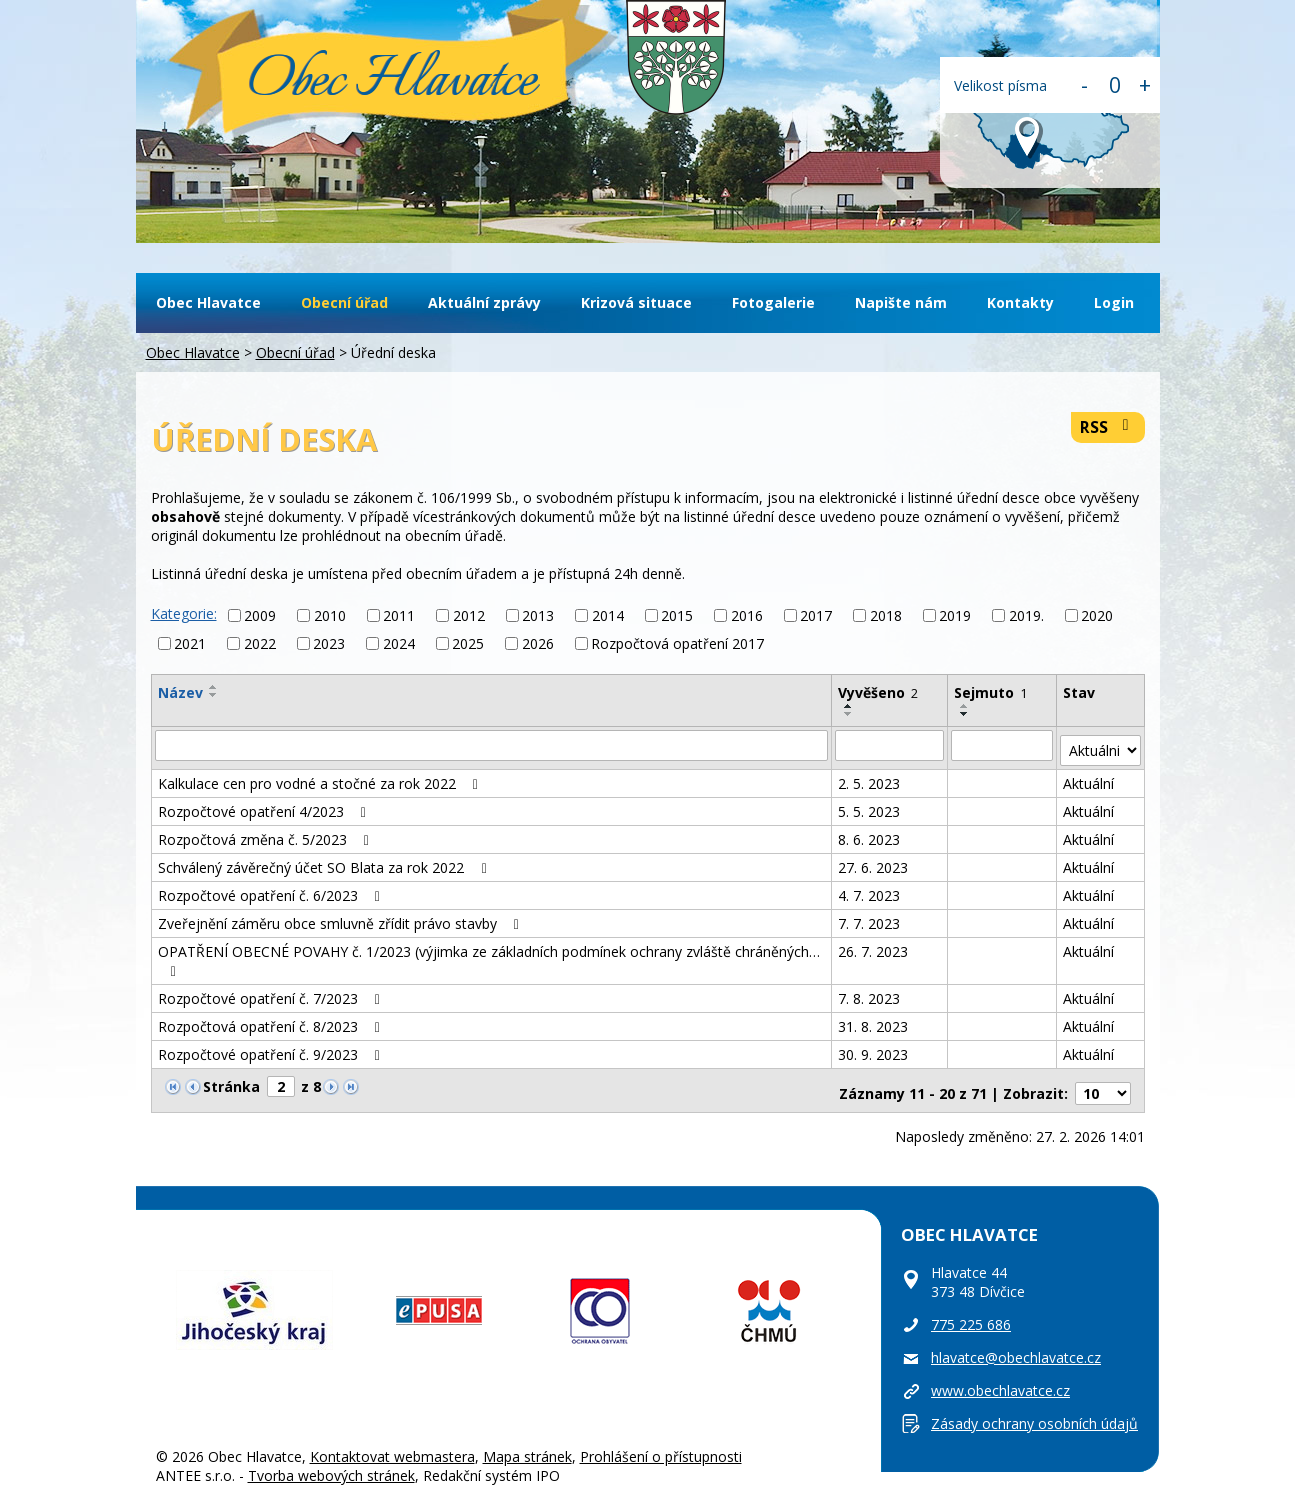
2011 (399, 615)
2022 (260, 643)
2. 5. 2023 (870, 777)
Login (1114, 302)
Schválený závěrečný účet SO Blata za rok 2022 (325, 861)
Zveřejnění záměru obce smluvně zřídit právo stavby (342, 917)
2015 (677, 615)
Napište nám (901, 302)
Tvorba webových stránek (331, 1462)
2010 (330, 615)
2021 (190, 643)
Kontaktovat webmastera (392, 1443)
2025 (468, 643)
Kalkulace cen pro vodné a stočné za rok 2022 (321, 777)
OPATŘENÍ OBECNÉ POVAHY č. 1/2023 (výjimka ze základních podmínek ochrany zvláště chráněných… (489, 954)
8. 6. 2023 (870, 833)
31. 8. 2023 (874, 1020)
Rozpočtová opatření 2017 (677, 643)
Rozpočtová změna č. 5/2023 (267, 833)
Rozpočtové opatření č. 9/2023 (272, 1048)
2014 (608, 615)
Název (180, 692)
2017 (816, 615)
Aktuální (1089, 777)
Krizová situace (636, 302)
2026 (538, 643)
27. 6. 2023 (874, 861)
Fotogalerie (773, 302)
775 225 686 (971, 1311)
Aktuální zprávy (484, 302)
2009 (260, 615)
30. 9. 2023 (874, 1048)
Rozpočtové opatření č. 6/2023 (272, 889)
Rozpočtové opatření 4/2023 (265, 805)
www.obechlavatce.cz (1000, 1377)
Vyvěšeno (879, 692)
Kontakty (1020, 302)
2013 (538, 615)
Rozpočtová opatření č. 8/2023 (272, 1020)
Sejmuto (991, 692)
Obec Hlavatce (392, 82)
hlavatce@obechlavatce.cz (1016, 1344)
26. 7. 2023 (874, 945)
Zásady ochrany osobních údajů (1034, 1410)
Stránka (231, 1080)
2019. (1026, 615)
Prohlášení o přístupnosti (661, 1443)
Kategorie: (184, 613)
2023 (329, 643)
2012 (469, 615)
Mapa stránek (527, 1443)
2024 (399, 643)
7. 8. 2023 (870, 992)
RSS (1107, 427)
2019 (955, 615)
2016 (747, 615)
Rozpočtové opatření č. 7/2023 (272, 992)
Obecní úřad (344, 302)
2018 (886, 615)
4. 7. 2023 (870, 889)
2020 (1097, 615)
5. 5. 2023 (870, 805)
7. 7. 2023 (870, 917)
